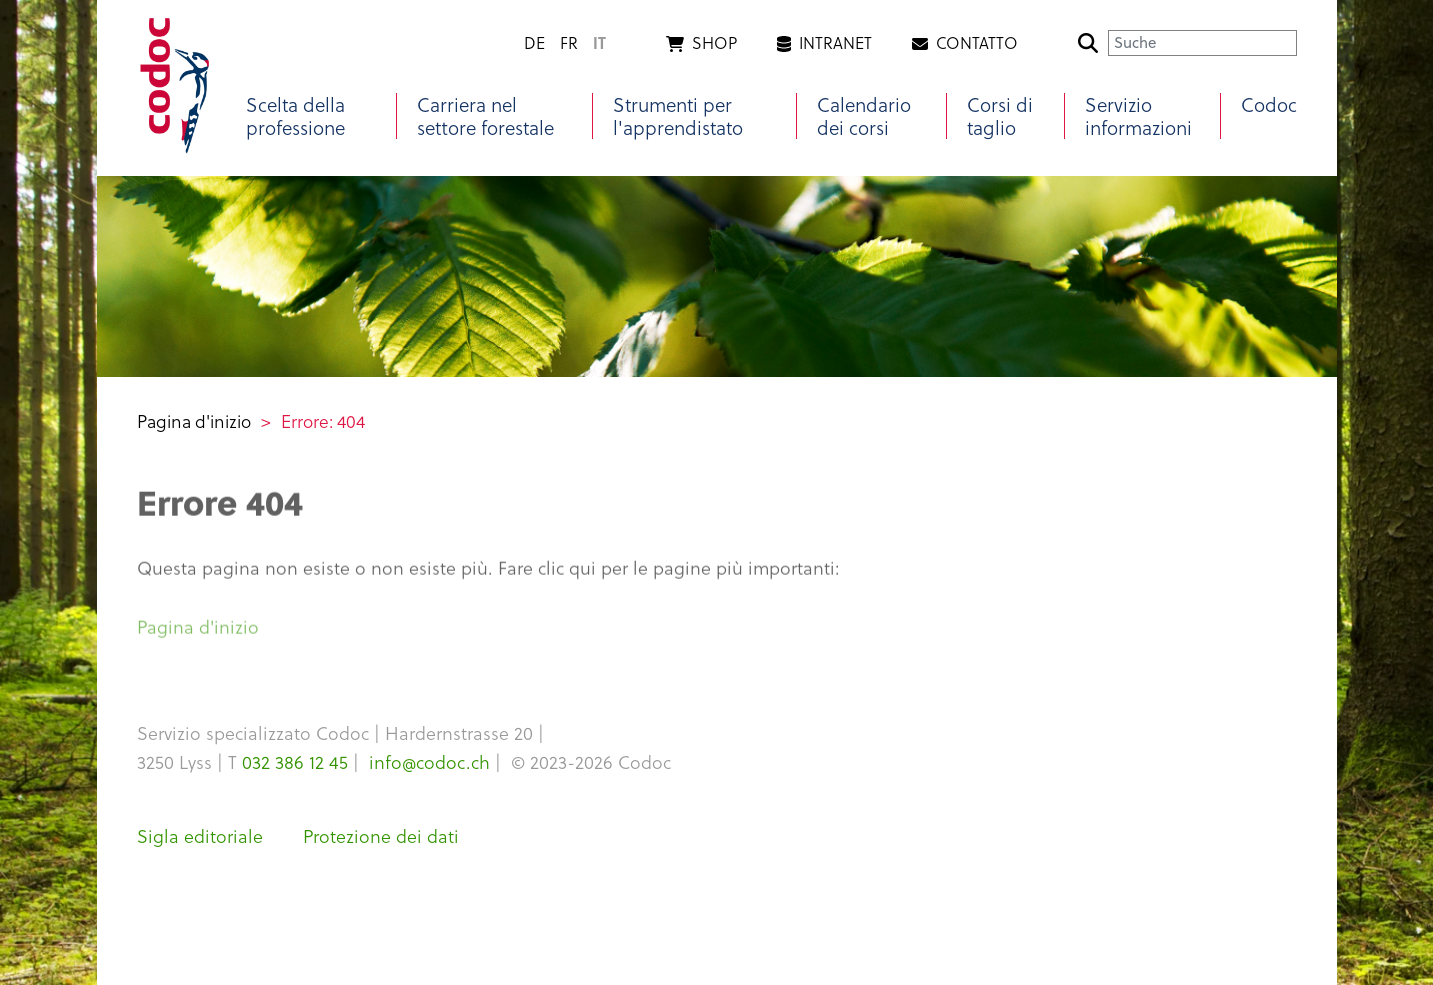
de (534, 42)
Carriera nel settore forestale (485, 116)
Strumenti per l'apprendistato (678, 116)
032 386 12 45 (295, 761)
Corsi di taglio (1000, 116)
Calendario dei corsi (864, 116)
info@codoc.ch (429, 761)
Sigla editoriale (200, 835)
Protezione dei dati (381, 835)
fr (569, 42)
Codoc (1269, 104)
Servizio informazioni (1138, 116)
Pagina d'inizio (194, 421)
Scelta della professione (295, 116)
